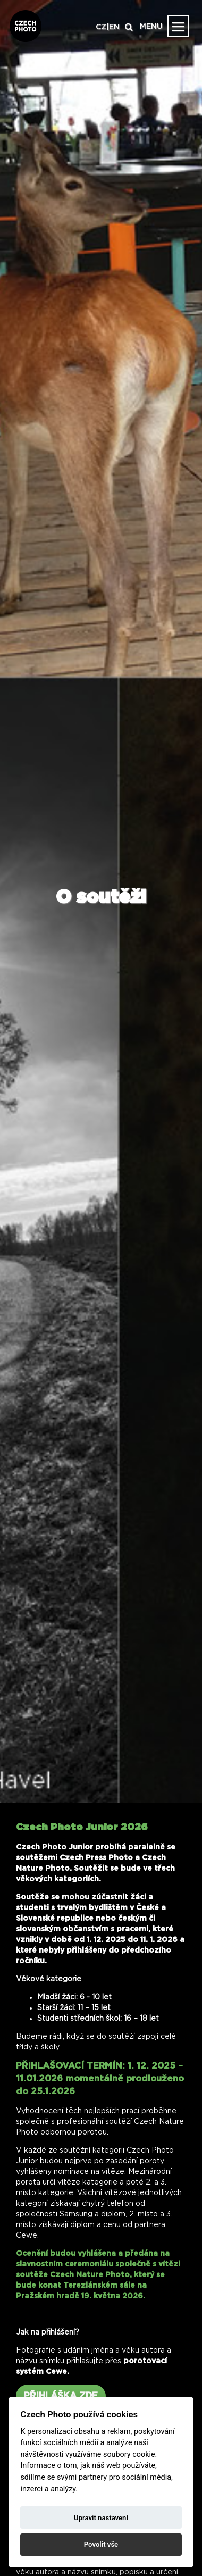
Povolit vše (101, 2544)
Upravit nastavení (101, 2518)
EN (114, 27)
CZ (101, 27)
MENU (151, 26)
